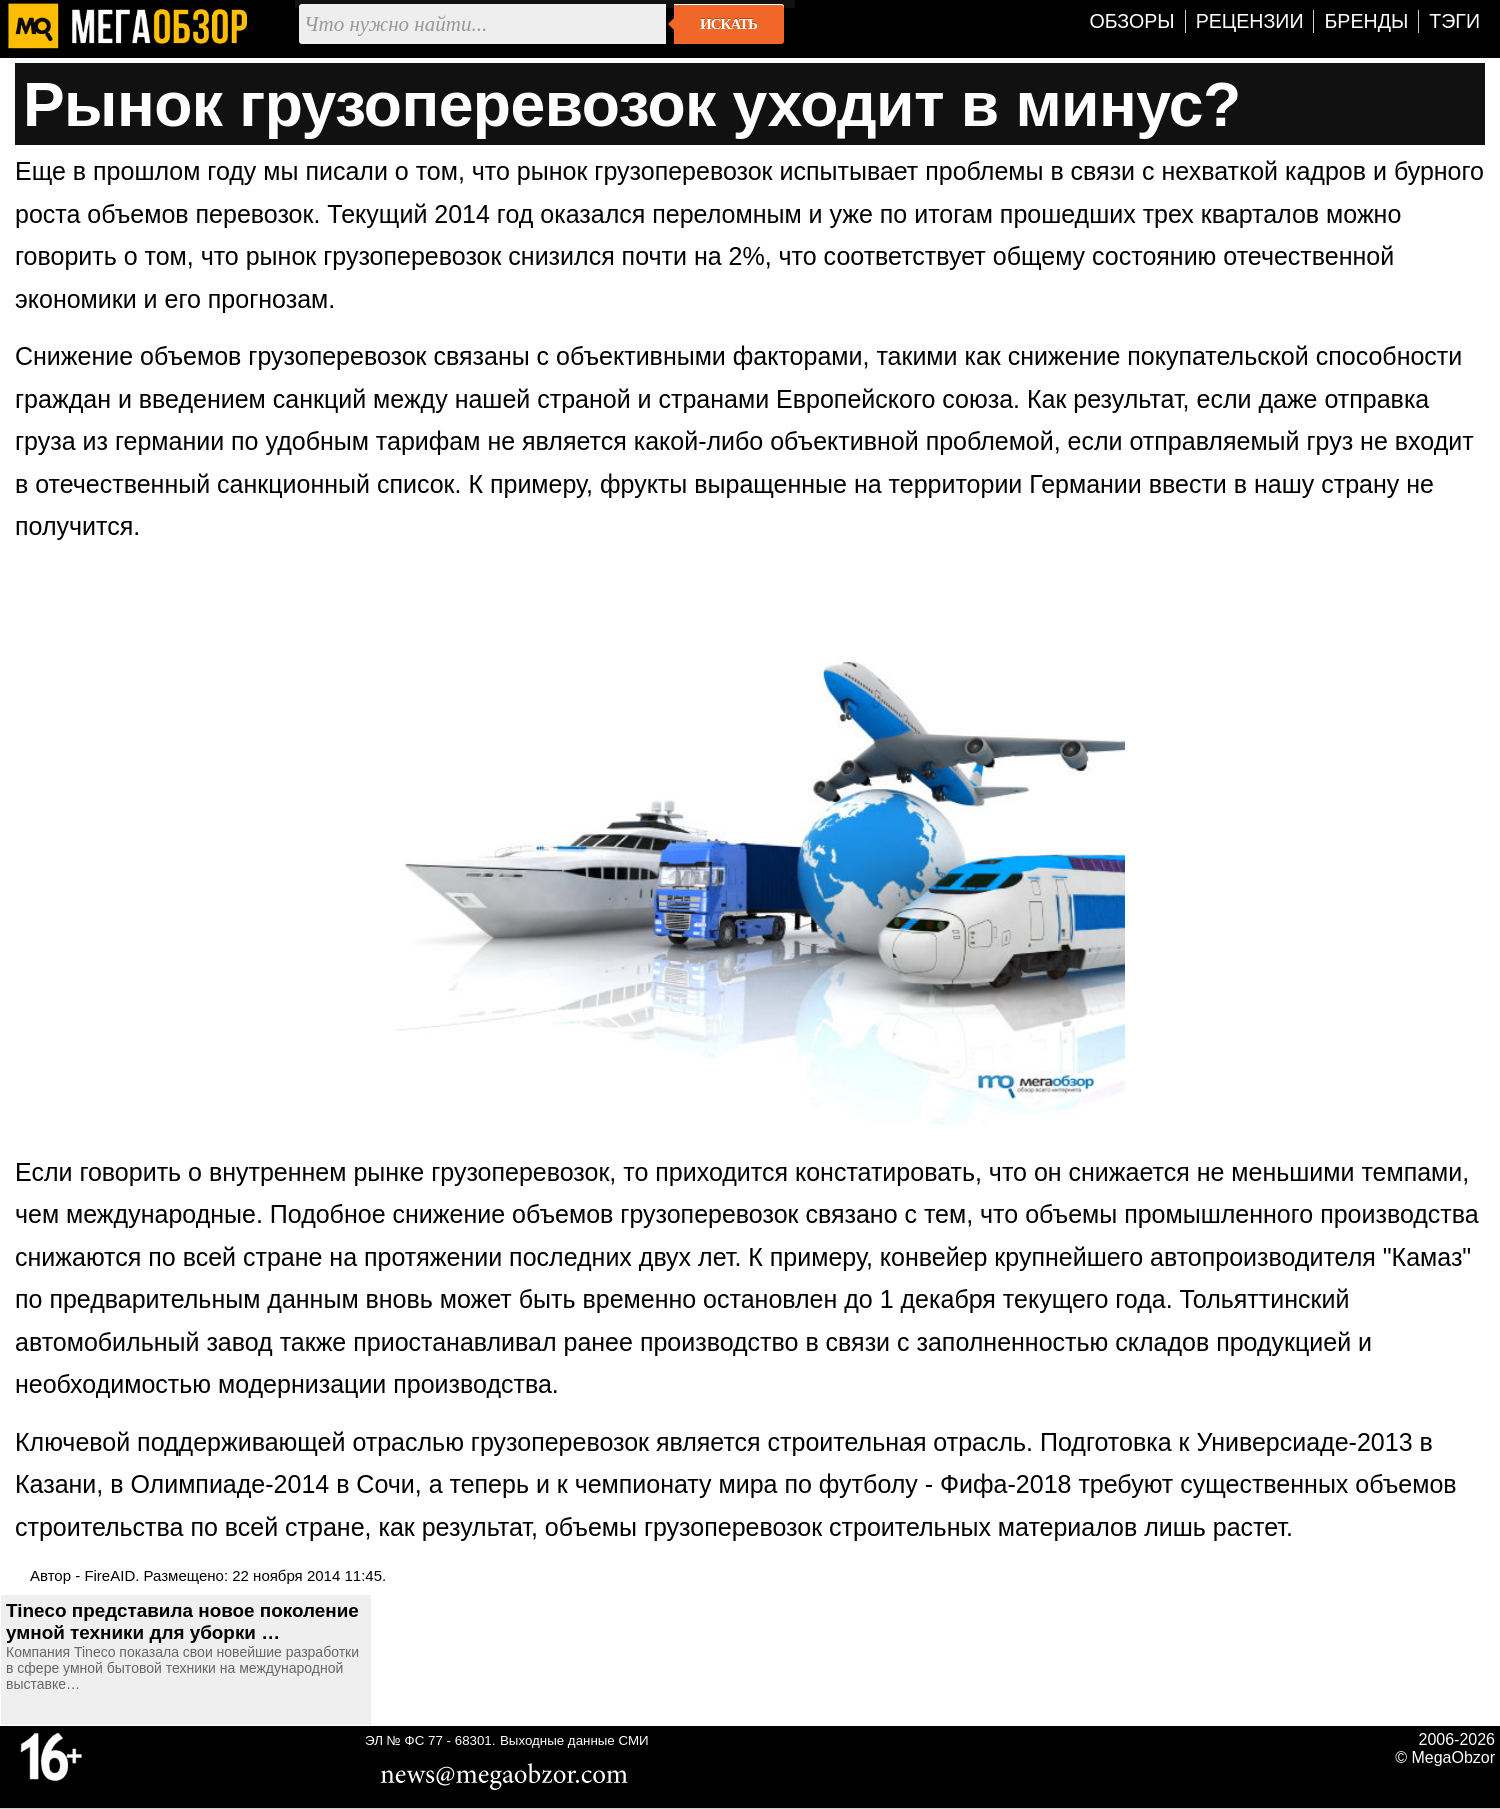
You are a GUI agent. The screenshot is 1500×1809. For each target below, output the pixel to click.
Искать (728, 24)
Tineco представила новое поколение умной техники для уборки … (182, 1621)
